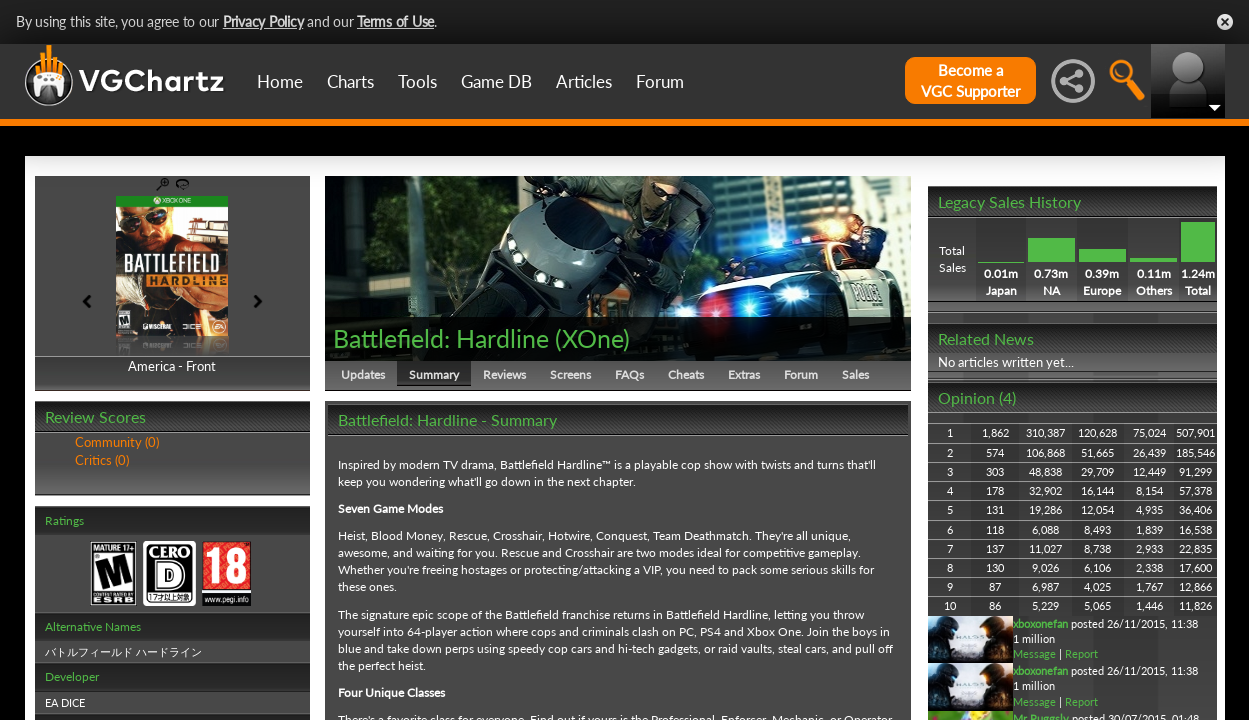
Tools (417, 81)
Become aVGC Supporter (970, 80)
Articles (584, 81)
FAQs (629, 374)
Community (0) (117, 442)
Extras (744, 374)
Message (1034, 653)
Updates (363, 374)
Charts (350, 81)
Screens (570, 374)
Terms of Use (395, 21)
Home (280, 81)
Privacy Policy (263, 21)
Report (1081, 653)
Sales (855, 374)
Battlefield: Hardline (441, 338)
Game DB (496, 81)
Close (1225, 22)
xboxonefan (1040, 623)
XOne (592, 338)
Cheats (686, 374)
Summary (434, 374)
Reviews (504, 374)
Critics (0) (102, 460)
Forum (660, 81)
